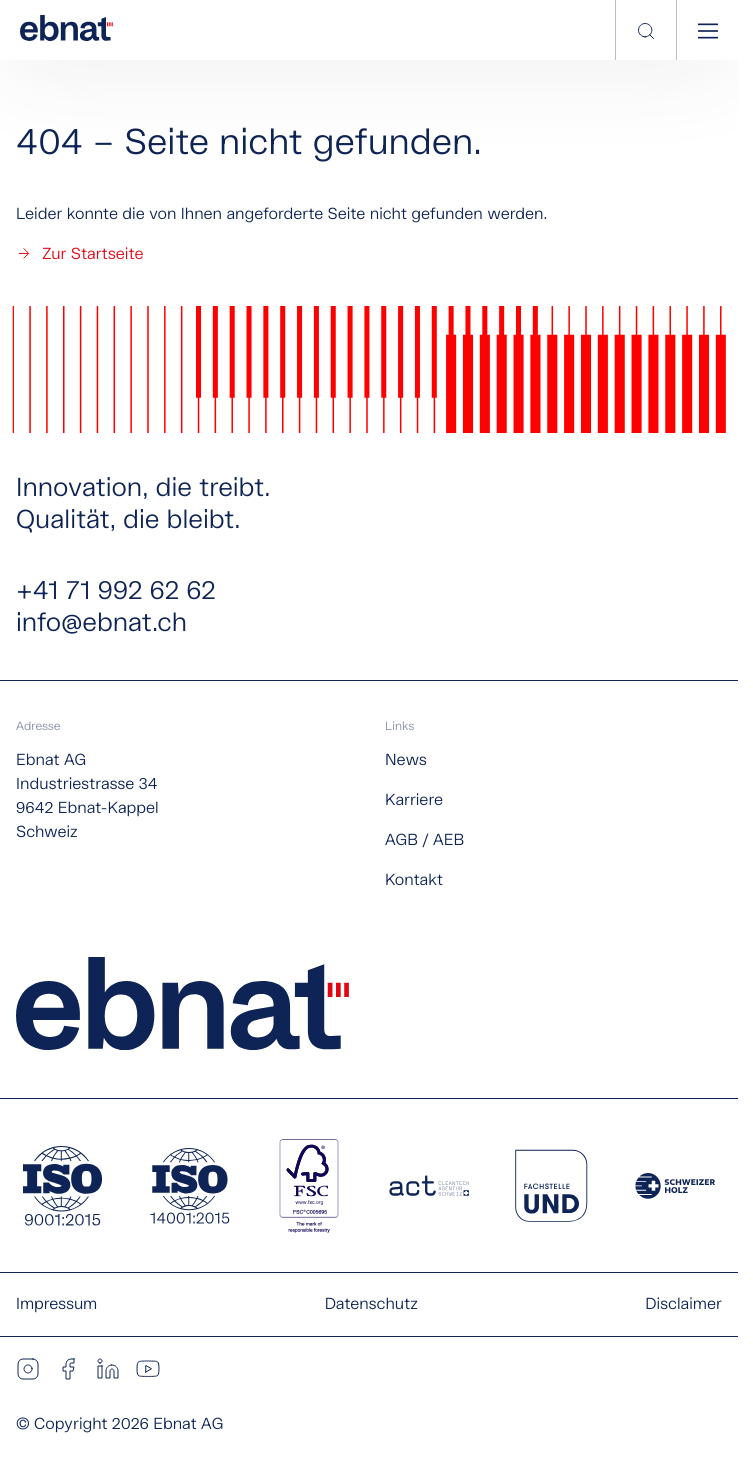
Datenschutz (371, 1304)
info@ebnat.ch (101, 624)
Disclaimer (683, 1304)
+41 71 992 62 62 (116, 592)
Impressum (56, 1304)
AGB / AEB (424, 840)
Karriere (414, 800)
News (406, 760)
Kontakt (414, 880)
